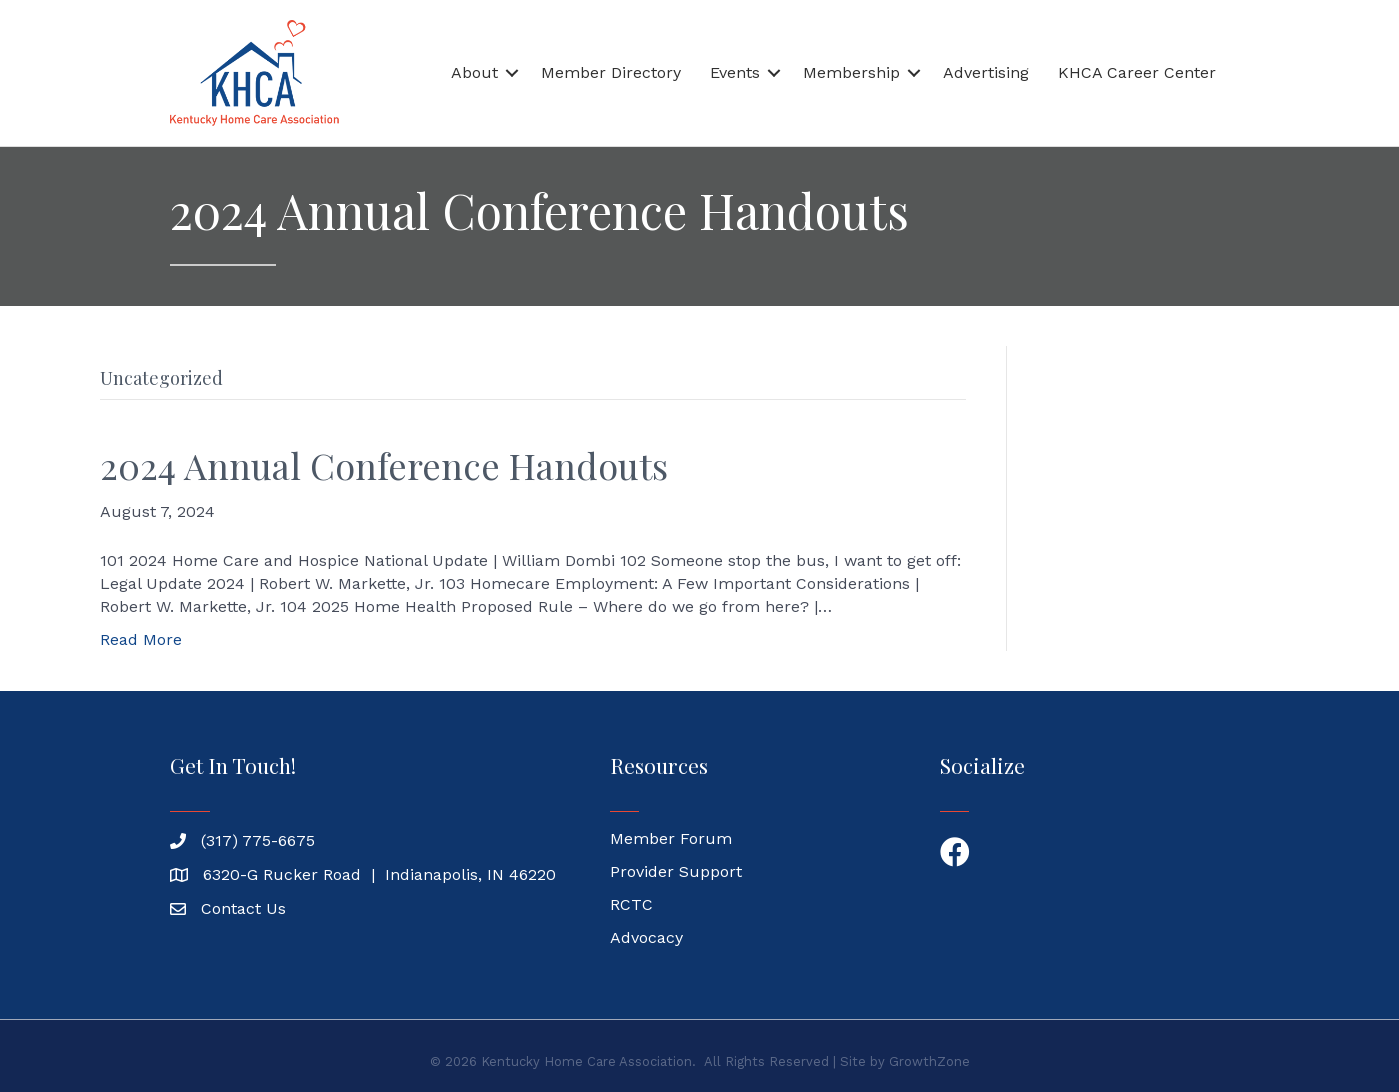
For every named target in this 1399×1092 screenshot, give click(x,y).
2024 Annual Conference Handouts (384, 465)
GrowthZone (929, 1061)
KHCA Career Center (1137, 72)
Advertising (986, 72)
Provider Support (676, 871)
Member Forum (671, 838)
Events (735, 72)
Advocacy (646, 937)
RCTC (631, 904)
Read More (141, 639)
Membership (851, 72)
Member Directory (611, 72)
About (474, 72)
